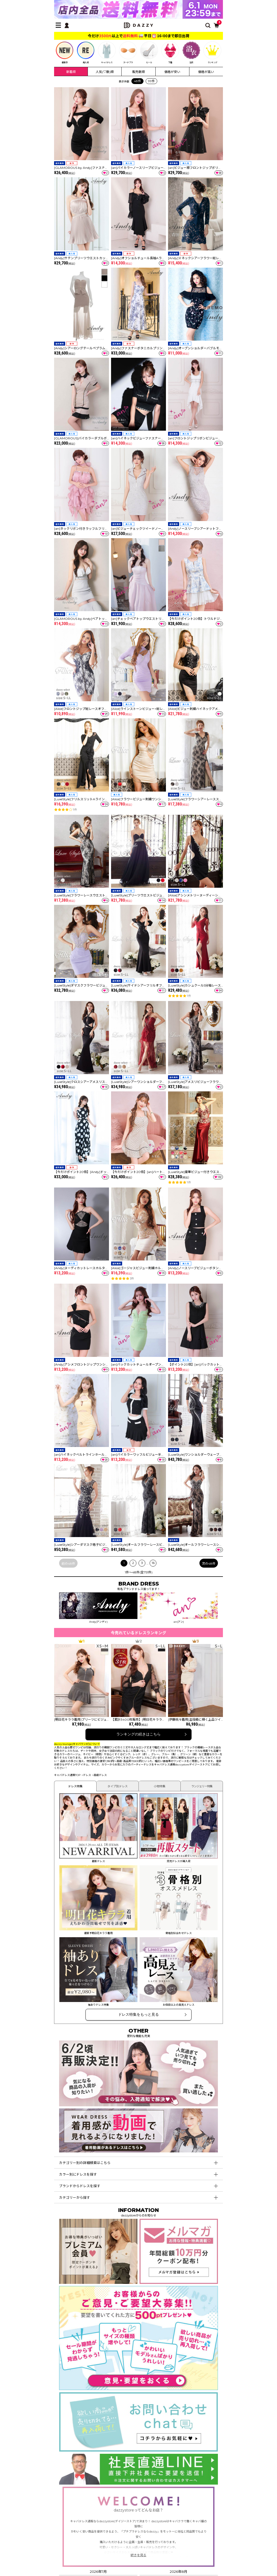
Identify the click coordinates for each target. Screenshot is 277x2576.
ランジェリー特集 (201, 1786)
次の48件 (209, 1564)
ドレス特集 (75, 1786)
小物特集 (159, 1786)
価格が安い (172, 72)
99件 (151, 81)
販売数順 (138, 72)
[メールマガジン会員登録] (179, 2281)
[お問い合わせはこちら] (138, 2449)
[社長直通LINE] (138, 2482)
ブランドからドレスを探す (79, 2186)
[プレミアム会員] (98, 2281)
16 (153, 1563)
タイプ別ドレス (117, 1786)
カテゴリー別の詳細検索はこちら (85, 2163)
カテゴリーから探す (74, 2198)
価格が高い (206, 72)
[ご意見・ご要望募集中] (138, 2387)
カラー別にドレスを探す (78, 2174)
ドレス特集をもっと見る (138, 2014)
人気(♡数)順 (105, 72)
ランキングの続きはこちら (138, 1734)
